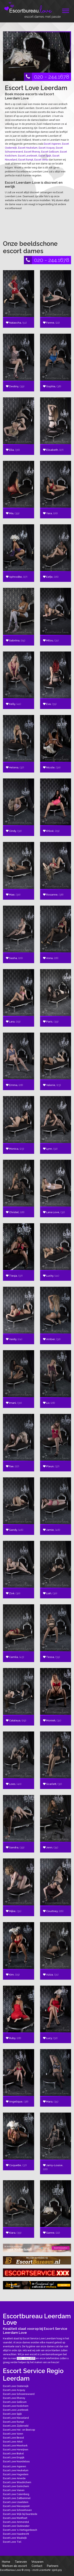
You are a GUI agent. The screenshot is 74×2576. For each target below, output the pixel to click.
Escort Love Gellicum (15, 2402)
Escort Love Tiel (12, 2541)
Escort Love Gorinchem (16, 2486)
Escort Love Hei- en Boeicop (19, 2429)
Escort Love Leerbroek (15, 2410)
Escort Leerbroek (27, 155)
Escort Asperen (52, 143)
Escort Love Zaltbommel (16, 2498)
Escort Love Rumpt (13, 2421)
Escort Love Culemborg (16, 2494)
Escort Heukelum (27, 147)
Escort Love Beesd (13, 2437)
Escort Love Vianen (13, 2490)
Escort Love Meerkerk (15, 2445)
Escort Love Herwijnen (15, 2449)
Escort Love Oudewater (16, 2526)
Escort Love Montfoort (15, 2518)
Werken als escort (14, 2565)
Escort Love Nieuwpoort (16, 2506)
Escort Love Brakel (13, 2453)
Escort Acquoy (47, 147)
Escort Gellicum (50, 151)
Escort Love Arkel (12, 2441)
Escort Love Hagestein (15, 2474)
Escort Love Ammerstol (16, 2522)
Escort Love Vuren (13, 2433)
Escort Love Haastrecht (16, 2534)
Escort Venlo (41, 159)
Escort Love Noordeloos (16, 2461)
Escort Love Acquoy (14, 2390)
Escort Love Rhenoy (14, 2398)
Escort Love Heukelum (15, 2470)
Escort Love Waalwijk (15, 2538)
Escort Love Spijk (12, 2414)
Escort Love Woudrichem (17, 2482)
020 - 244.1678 (46, 77)
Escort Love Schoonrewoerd (19, 2394)
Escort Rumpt (25, 159)
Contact (37, 2565)
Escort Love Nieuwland (16, 2418)
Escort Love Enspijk (13, 2457)
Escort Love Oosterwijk (16, 2386)
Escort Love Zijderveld (15, 2425)
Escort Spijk (44, 155)
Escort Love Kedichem (15, 2406)
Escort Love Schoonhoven (17, 2510)
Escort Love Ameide (14, 2478)
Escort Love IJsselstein (15, 2502)
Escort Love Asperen (14, 2466)
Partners (52, 2565)
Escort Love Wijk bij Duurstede (20, 2514)
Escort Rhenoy (32, 151)
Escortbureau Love (10, 2570)
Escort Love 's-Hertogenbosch (20, 2530)
